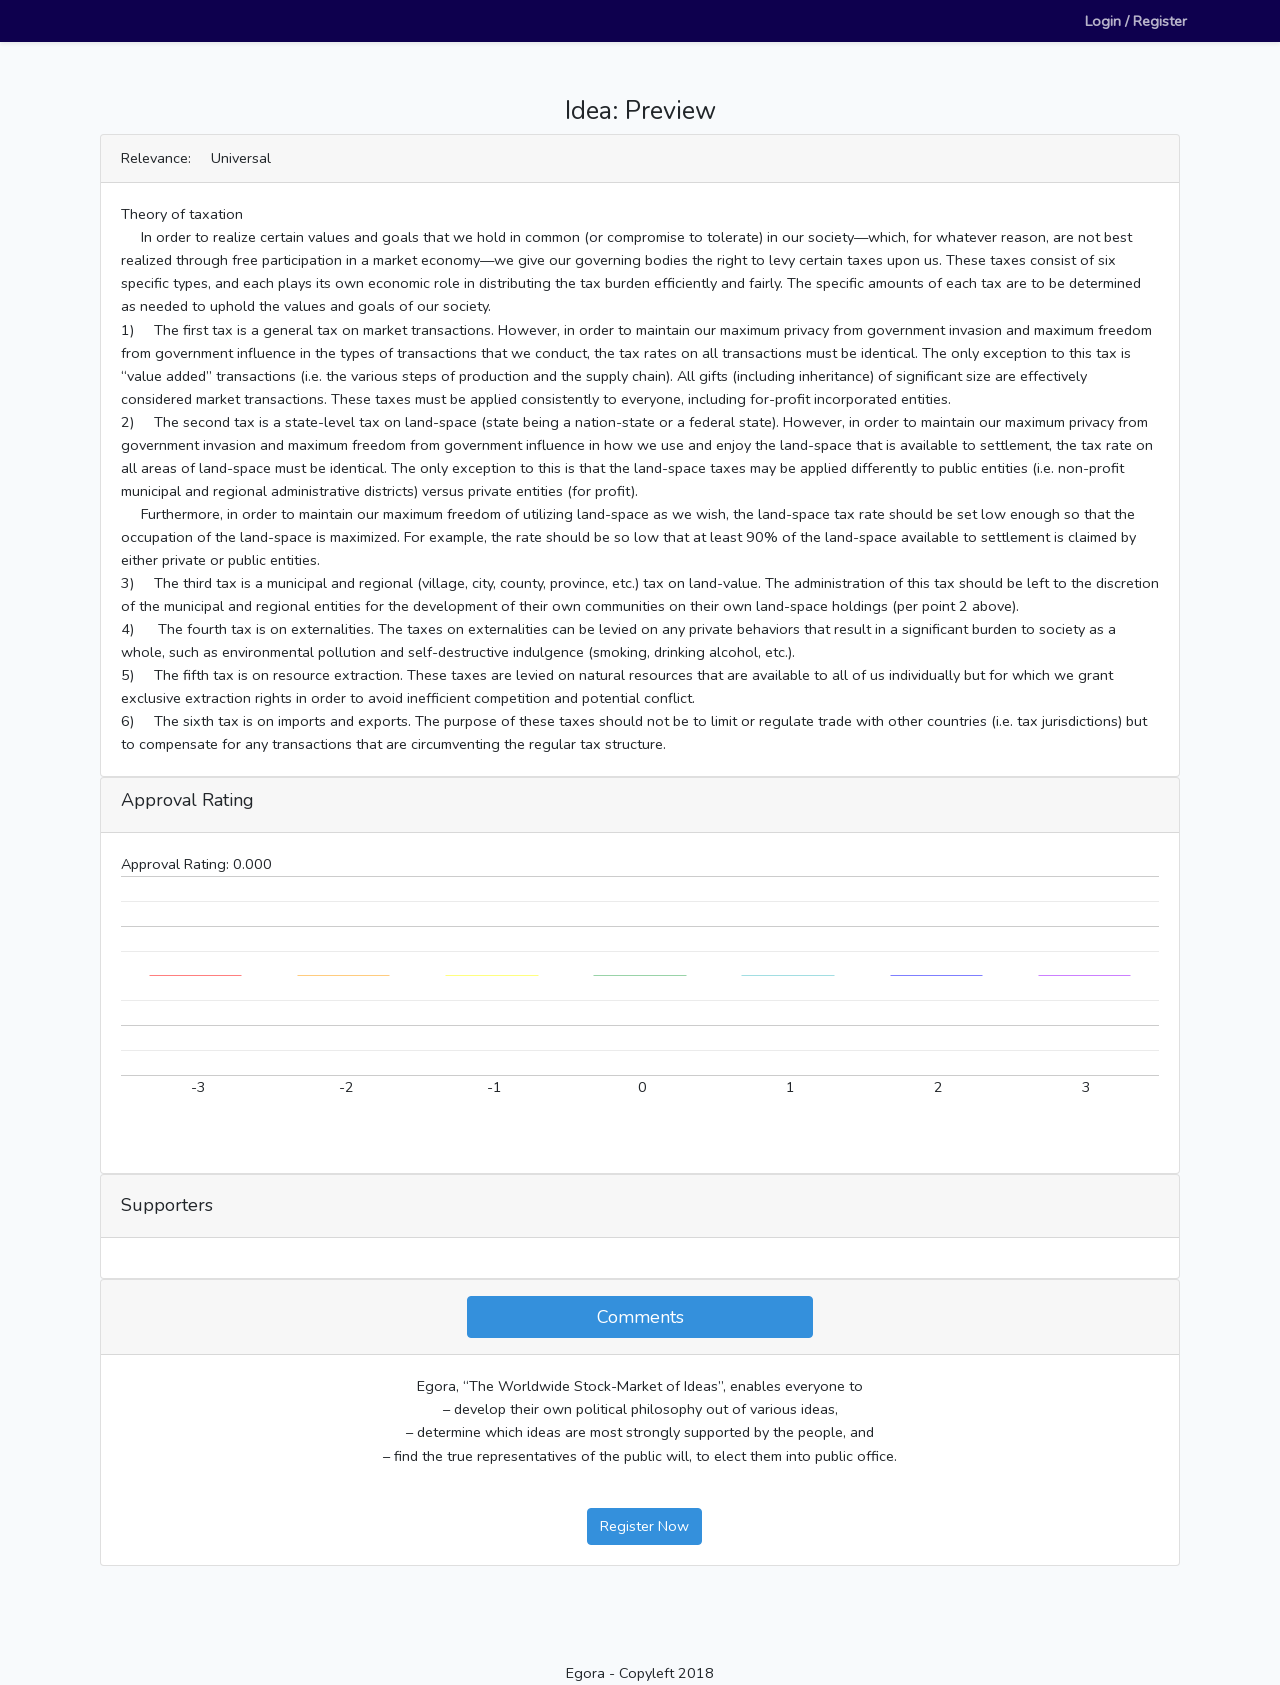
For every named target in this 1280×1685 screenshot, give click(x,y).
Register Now (644, 1526)
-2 (346, 1087)
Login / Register (1136, 21)
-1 (494, 1087)
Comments (640, 1317)
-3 (198, 1087)
